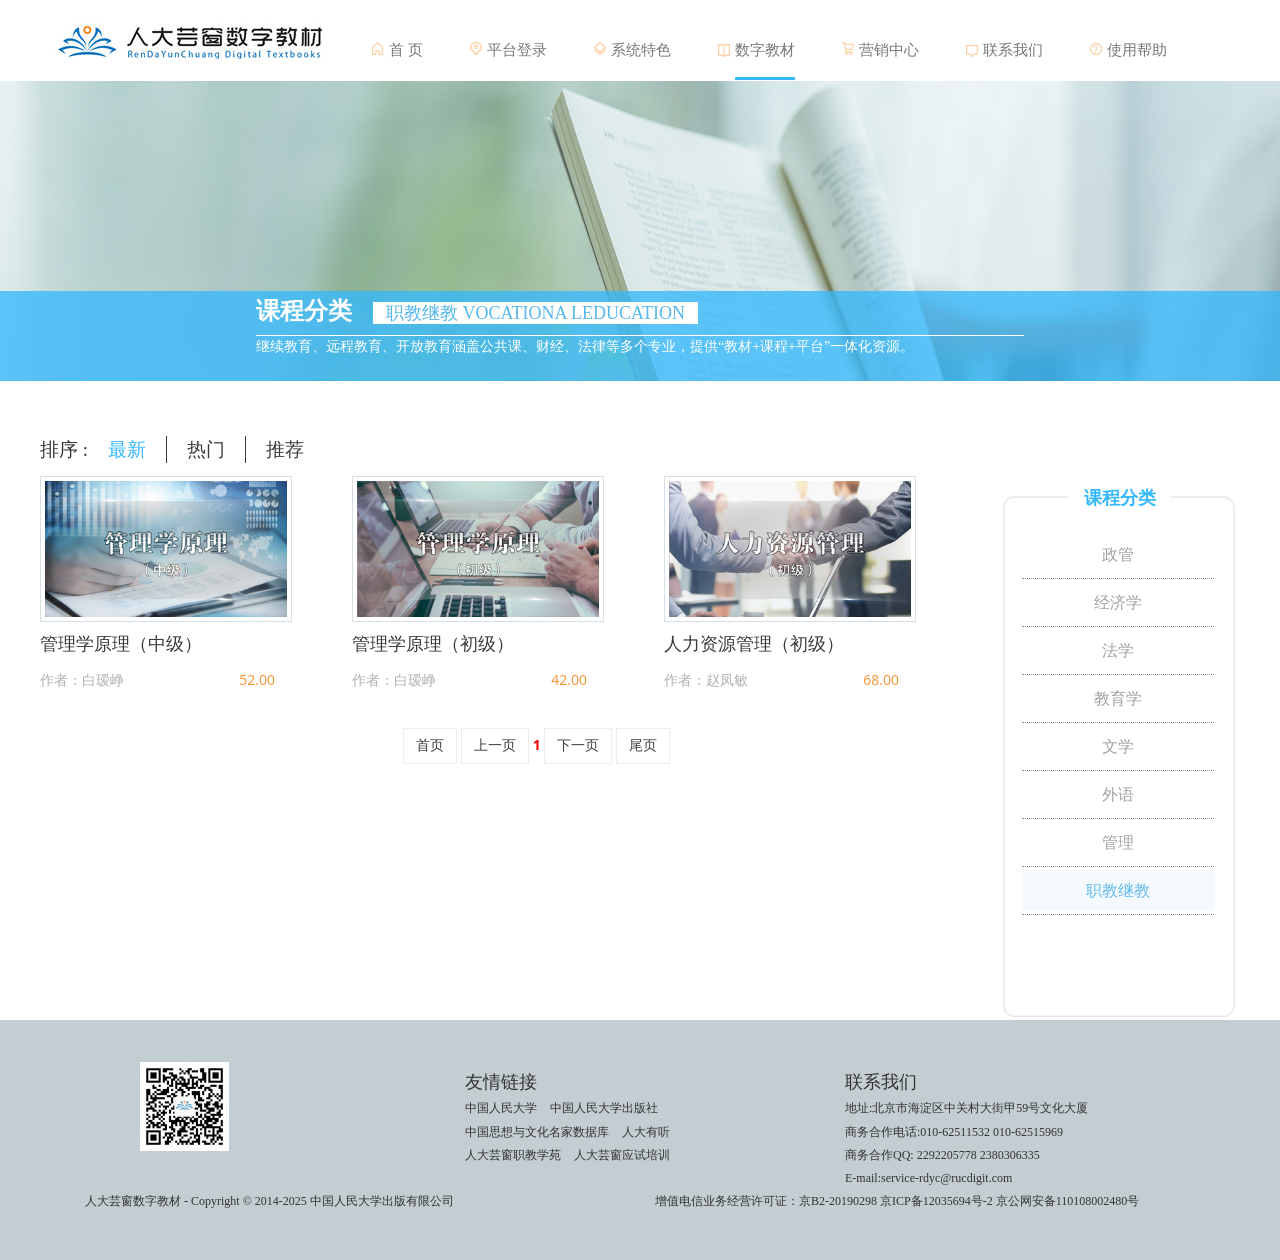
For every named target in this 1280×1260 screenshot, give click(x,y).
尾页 (643, 745)
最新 (127, 449)
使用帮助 (1137, 50)
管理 (1118, 842)
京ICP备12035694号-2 (936, 1201)
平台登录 (517, 50)
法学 (1118, 650)
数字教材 (765, 50)
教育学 (1118, 698)
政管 (1118, 554)
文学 (1118, 746)
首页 (430, 745)
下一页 (578, 745)
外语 (1118, 794)
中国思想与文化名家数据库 (537, 1132)
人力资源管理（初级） (754, 644)
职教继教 (1118, 890)
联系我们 (1013, 50)
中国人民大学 (501, 1108)
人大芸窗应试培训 (622, 1155)
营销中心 (889, 50)
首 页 (406, 50)
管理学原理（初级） (433, 644)
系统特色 (641, 50)
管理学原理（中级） (121, 644)
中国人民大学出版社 (604, 1108)
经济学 (1118, 602)
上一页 (495, 745)
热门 (206, 449)
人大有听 (646, 1132)
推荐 (285, 449)
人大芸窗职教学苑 (513, 1155)
